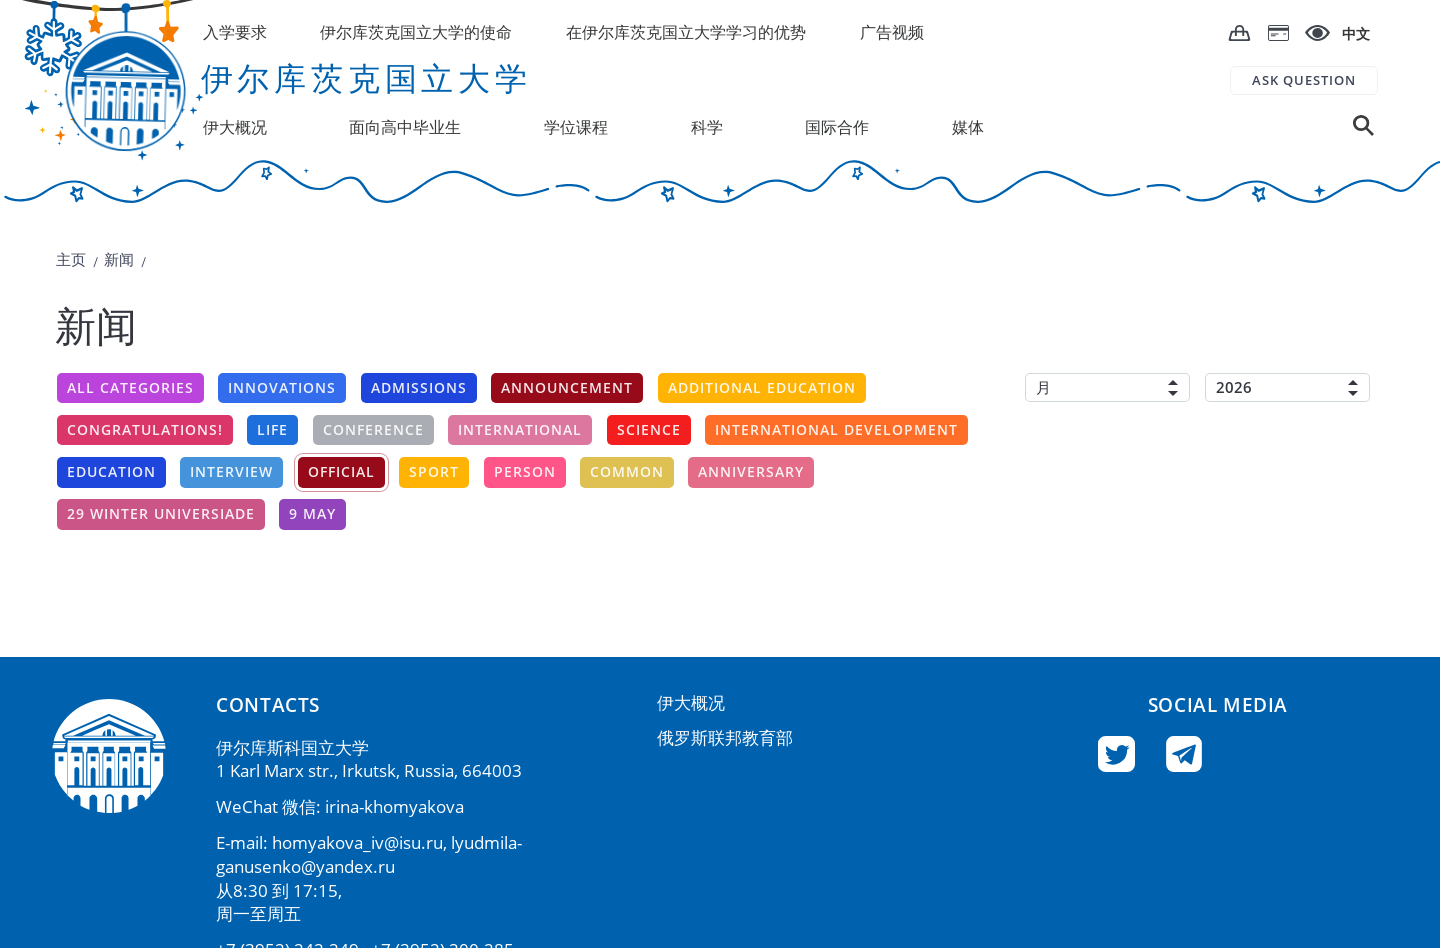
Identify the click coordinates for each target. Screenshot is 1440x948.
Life (272, 429)
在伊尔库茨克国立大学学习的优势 (686, 32)
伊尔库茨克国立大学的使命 (416, 32)
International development (836, 429)
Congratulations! (145, 429)
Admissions (419, 387)
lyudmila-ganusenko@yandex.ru (369, 854)
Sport (434, 471)
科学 (707, 127)
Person (525, 471)
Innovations (282, 387)
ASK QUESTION (1304, 80)
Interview (231, 471)
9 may (312, 513)
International (520, 429)
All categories (130, 387)
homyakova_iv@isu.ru (357, 842)
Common (627, 471)
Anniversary (751, 471)
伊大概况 (691, 702)
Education (111, 471)
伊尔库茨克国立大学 (366, 77)
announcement (567, 387)
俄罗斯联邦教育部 (725, 737)
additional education (762, 387)
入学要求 (235, 32)
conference (373, 429)
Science (649, 429)
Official (341, 471)
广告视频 (892, 32)
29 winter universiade (161, 513)
